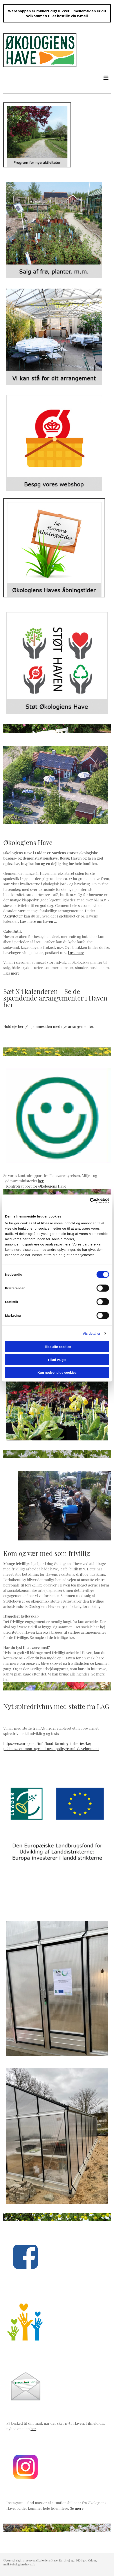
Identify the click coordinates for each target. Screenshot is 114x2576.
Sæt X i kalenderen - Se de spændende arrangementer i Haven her (55, 998)
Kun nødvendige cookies (57, 1372)
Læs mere (76, 952)
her (41, 1180)
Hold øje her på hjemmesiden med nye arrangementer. (48, 1026)
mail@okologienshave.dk (19, 2564)
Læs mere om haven (36, 921)
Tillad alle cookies (57, 1347)
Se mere (77, 2508)
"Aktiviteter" (13, 916)
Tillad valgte (56, 1359)
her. (72, 1637)
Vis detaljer (92, 1333)
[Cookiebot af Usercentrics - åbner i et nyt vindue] (90, 1201)
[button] (36, 1186)
